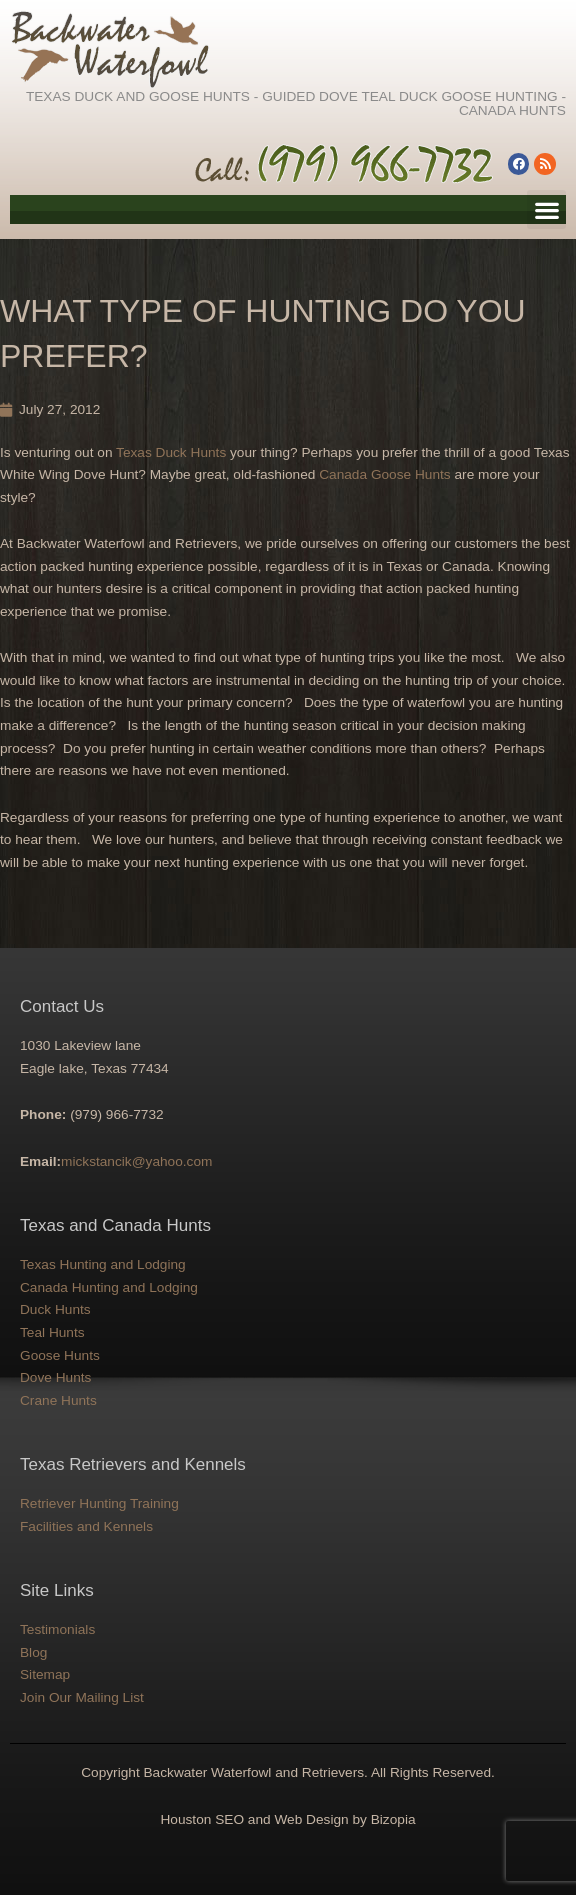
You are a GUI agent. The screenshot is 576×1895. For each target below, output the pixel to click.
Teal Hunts (52, 1332)
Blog (33, 1652)
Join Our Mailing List (82, 1697)
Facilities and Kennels (86, 1526)
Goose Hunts (60, 1355)
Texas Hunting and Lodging (103, 1264)
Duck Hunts (55, 1309)
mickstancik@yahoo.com (136, 1161)
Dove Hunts (55, 1377)
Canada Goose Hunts (385, 474)
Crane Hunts (58, 1400)
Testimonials (57, 1629)
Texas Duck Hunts (171, 452)
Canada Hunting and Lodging (109, 1287)
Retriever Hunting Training (99, 1503)
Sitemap (45, 1674)
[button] (546, 209)
